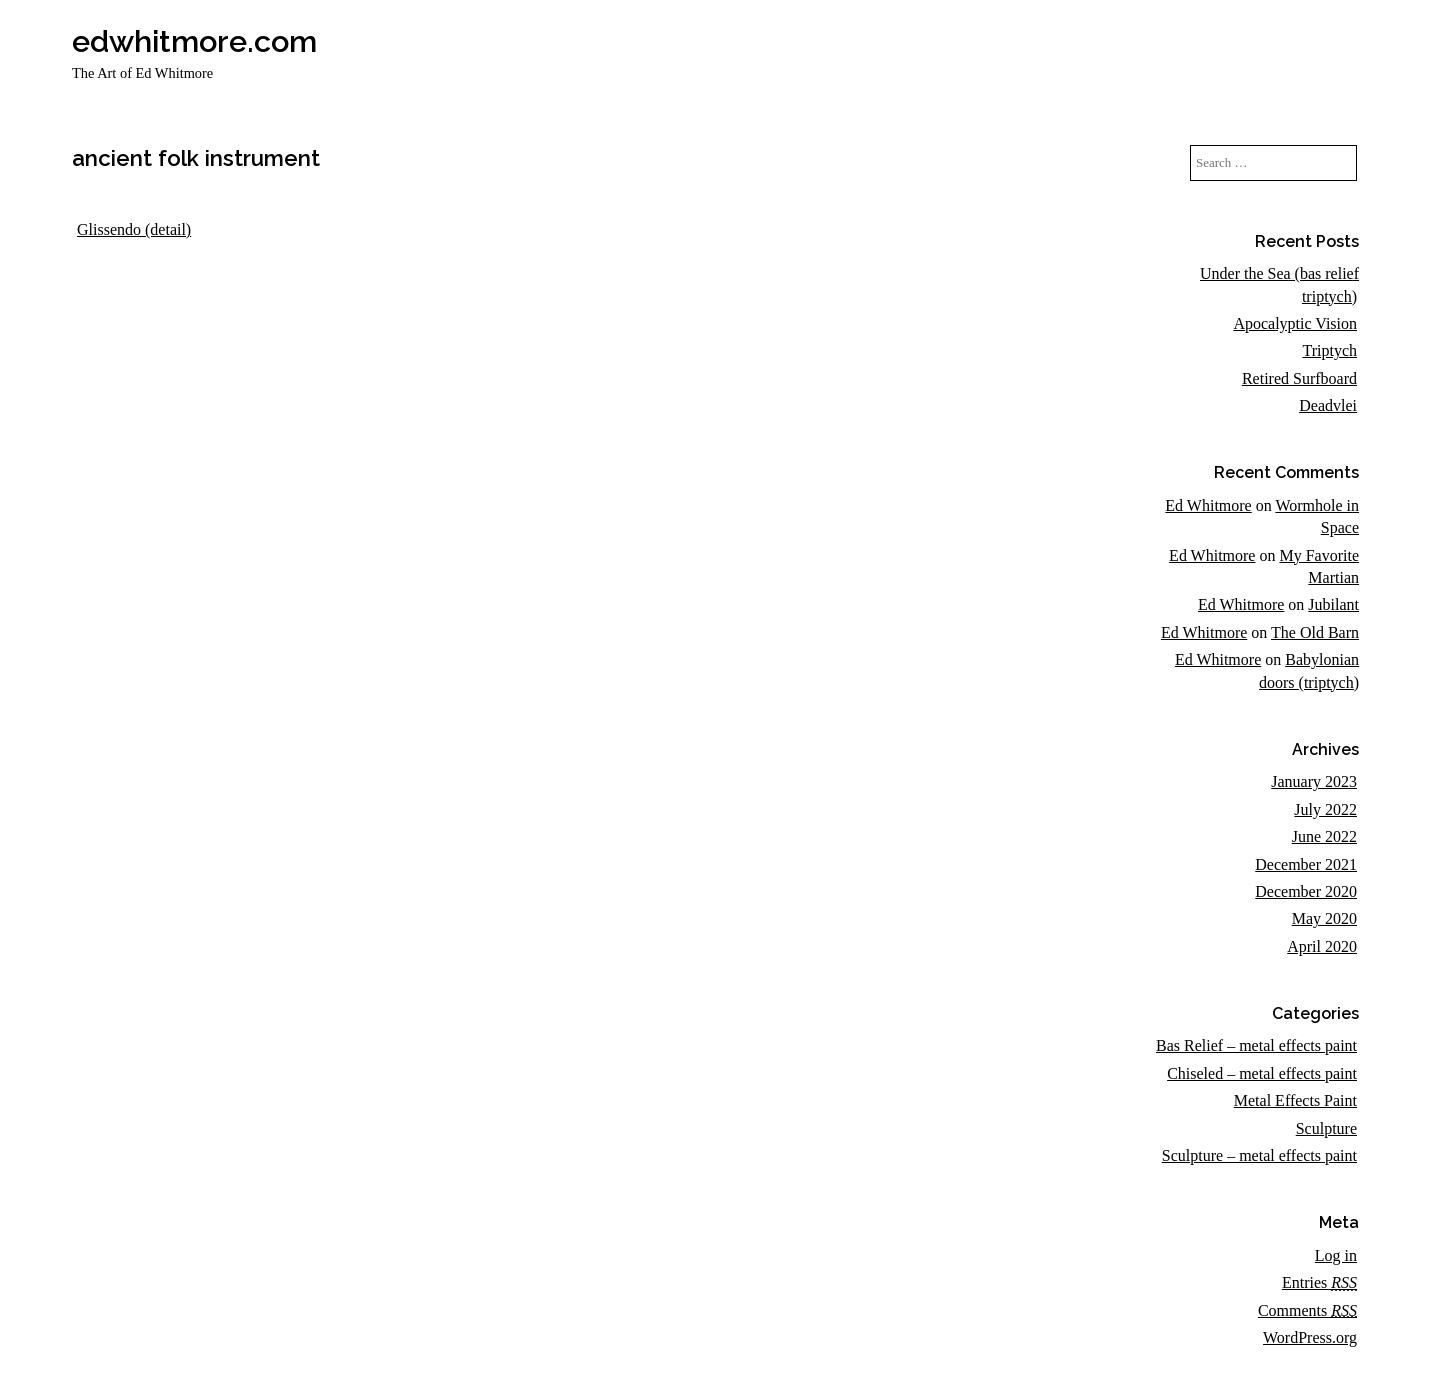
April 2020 (1322, 946)
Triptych (1329, 350)
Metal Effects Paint (1295, 1100)
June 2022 (1324, 836)
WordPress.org (1310, 1337)
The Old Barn (1315, 632)
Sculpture (1326, 1128)
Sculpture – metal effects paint (1259, 1155)
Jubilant (1333, 604)
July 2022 (1325, 809)
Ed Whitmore (1208, 505)
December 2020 (1306, 891)
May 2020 (1324, 918)
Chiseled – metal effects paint (1262, 1073)
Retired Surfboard (1299, 378)
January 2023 (1314, 781)
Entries (1319, 1282)
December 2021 (1306, 864)
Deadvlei (1328, 405)
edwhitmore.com (194, 41)
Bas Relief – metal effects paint (1256, 1045)
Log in (1336, 1255)
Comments (1307, 1310)
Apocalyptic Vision (1295, 323)
